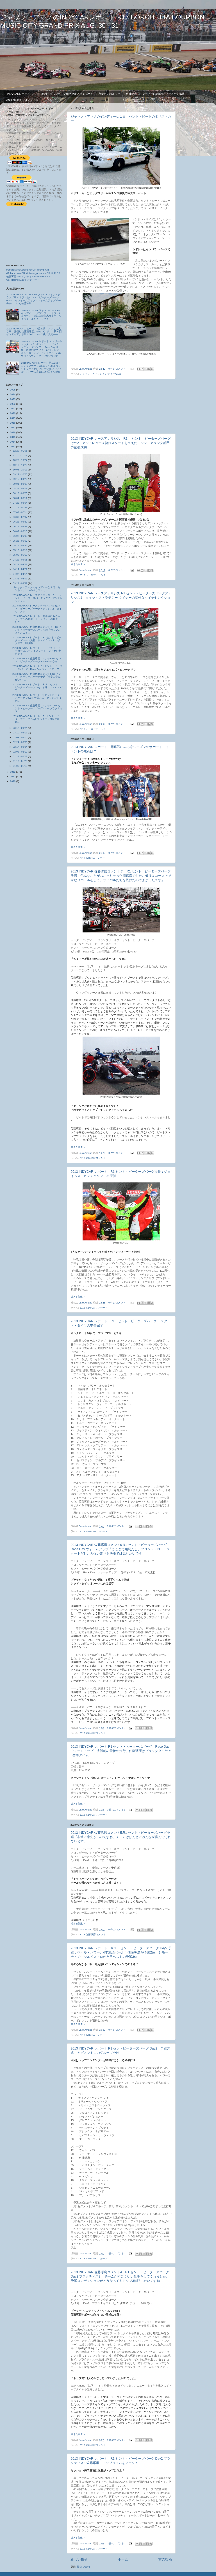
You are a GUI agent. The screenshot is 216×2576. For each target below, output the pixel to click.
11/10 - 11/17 (20, 455)
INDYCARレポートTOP (21, 93)
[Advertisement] (121, 406)
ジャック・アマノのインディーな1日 (100, 373)
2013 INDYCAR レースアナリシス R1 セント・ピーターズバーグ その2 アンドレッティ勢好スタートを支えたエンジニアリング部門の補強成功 (120, 443)
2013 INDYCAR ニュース (93, 2258)
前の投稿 (165, 2559)
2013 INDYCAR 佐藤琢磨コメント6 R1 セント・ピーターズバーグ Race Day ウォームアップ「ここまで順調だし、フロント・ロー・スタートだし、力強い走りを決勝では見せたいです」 (120, 1549)
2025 (13, 389)
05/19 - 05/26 (20, 545)
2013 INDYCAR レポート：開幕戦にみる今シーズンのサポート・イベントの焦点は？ (36, 619)
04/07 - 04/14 (20, 574)
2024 (13, 394)
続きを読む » (78, 564)
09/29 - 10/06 (20, 474)
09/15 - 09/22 (20, 479)
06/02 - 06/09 (20, 536)
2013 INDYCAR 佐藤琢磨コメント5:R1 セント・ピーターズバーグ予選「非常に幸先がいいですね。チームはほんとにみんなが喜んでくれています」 (121, 1837)
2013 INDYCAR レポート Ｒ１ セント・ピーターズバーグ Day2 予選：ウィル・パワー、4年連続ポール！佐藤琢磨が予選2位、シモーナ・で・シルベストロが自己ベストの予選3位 (121, 1952)
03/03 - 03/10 (20, 737)
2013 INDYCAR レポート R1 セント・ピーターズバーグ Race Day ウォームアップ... (37, 667)
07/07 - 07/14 (20, 512)
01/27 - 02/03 (20, 756)
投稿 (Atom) (83, 2566)
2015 (13, 437)
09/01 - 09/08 (20, 484)
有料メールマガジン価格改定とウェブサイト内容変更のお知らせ (81, 93)
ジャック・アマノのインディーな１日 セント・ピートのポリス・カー (36, 589)
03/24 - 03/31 (20, 583)
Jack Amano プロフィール (22, 99)
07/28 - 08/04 (20, 502)
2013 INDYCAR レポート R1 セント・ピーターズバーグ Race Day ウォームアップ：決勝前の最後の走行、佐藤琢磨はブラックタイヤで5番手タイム (121, 1751)
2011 (13, 776)
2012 (13, 772)
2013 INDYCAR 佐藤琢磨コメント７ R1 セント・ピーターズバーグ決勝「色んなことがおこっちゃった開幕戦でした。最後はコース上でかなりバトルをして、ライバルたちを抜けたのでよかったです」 (121, 876)
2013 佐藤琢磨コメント (93, 1158)
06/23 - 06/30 (20, 521)
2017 (13, 427)
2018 (13, 422)
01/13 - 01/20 (20, 761)
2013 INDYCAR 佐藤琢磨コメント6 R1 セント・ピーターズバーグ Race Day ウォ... (36, 660)
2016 (13, 432)
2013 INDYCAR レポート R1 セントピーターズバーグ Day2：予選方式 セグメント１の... (37, 698)
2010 (13, 781)
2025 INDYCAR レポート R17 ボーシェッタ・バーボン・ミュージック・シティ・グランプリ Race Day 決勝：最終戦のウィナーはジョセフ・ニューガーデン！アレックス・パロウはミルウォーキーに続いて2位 (41, 348)
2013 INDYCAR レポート (93, 858)
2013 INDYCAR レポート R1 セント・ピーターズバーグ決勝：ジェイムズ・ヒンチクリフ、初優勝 (37, 640)
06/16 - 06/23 (20, 526)
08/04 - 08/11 (20, 498)
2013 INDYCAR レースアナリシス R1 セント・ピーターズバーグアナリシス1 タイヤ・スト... (37, 608)
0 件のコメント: (117, 368)
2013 (13, 446)
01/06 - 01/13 (20, 766)
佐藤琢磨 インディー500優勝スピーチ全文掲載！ (156, 93)
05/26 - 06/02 (20, 540)
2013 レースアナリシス (93, 575)
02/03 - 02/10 (20, 751)
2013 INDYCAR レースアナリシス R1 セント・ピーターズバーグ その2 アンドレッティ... (37, 598)
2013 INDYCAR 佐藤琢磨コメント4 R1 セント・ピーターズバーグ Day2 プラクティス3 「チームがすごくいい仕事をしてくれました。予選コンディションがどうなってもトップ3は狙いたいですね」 (120, 2276)
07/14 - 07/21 (20, 507)
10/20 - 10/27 (20, 460)
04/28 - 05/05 (20, 559)
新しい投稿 (79, 2559)
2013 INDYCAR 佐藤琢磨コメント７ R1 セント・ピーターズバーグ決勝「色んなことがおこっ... (37, 630)
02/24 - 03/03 (20, 742)
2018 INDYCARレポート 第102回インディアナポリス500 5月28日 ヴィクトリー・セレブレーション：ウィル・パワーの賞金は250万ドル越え (41, 367)
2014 (13, 441)
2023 (13, 399)
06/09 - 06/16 (20, 531)
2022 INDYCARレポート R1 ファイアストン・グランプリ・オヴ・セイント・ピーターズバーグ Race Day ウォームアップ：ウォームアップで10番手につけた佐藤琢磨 (33, 299)
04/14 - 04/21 (20, 569)
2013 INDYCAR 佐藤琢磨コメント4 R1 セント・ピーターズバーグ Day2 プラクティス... (37, 708)
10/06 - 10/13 (20, 469)
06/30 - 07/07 (20, 517)
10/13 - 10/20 (20, 465)
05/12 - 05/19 (20, 550)
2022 (13, 404)
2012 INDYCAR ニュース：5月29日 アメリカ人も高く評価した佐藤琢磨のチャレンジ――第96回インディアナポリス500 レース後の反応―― (34, 331)
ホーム (123, 2559)
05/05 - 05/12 (20, 554)
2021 (13, 408)
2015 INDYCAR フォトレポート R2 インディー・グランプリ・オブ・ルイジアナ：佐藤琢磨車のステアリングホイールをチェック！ (41, 315)
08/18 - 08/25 (20, 493)
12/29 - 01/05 (20, 450)
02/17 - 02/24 (20, 746)
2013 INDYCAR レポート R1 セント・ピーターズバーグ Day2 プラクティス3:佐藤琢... (37, 719)
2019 (13, 418)
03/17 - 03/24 (20, 728)
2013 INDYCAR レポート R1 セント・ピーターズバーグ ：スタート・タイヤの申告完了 (36, 651)
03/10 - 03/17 (20, 732)
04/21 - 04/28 (20, 564)
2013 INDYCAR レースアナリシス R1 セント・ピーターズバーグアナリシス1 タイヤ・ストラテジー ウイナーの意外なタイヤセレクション (121, 597)
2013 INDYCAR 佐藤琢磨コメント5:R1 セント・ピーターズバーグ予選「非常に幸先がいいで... (36, 677)
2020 (13, 413)
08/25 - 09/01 (20, 488)
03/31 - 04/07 (20, 578)
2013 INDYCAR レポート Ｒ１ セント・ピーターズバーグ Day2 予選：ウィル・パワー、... (37, 687)
